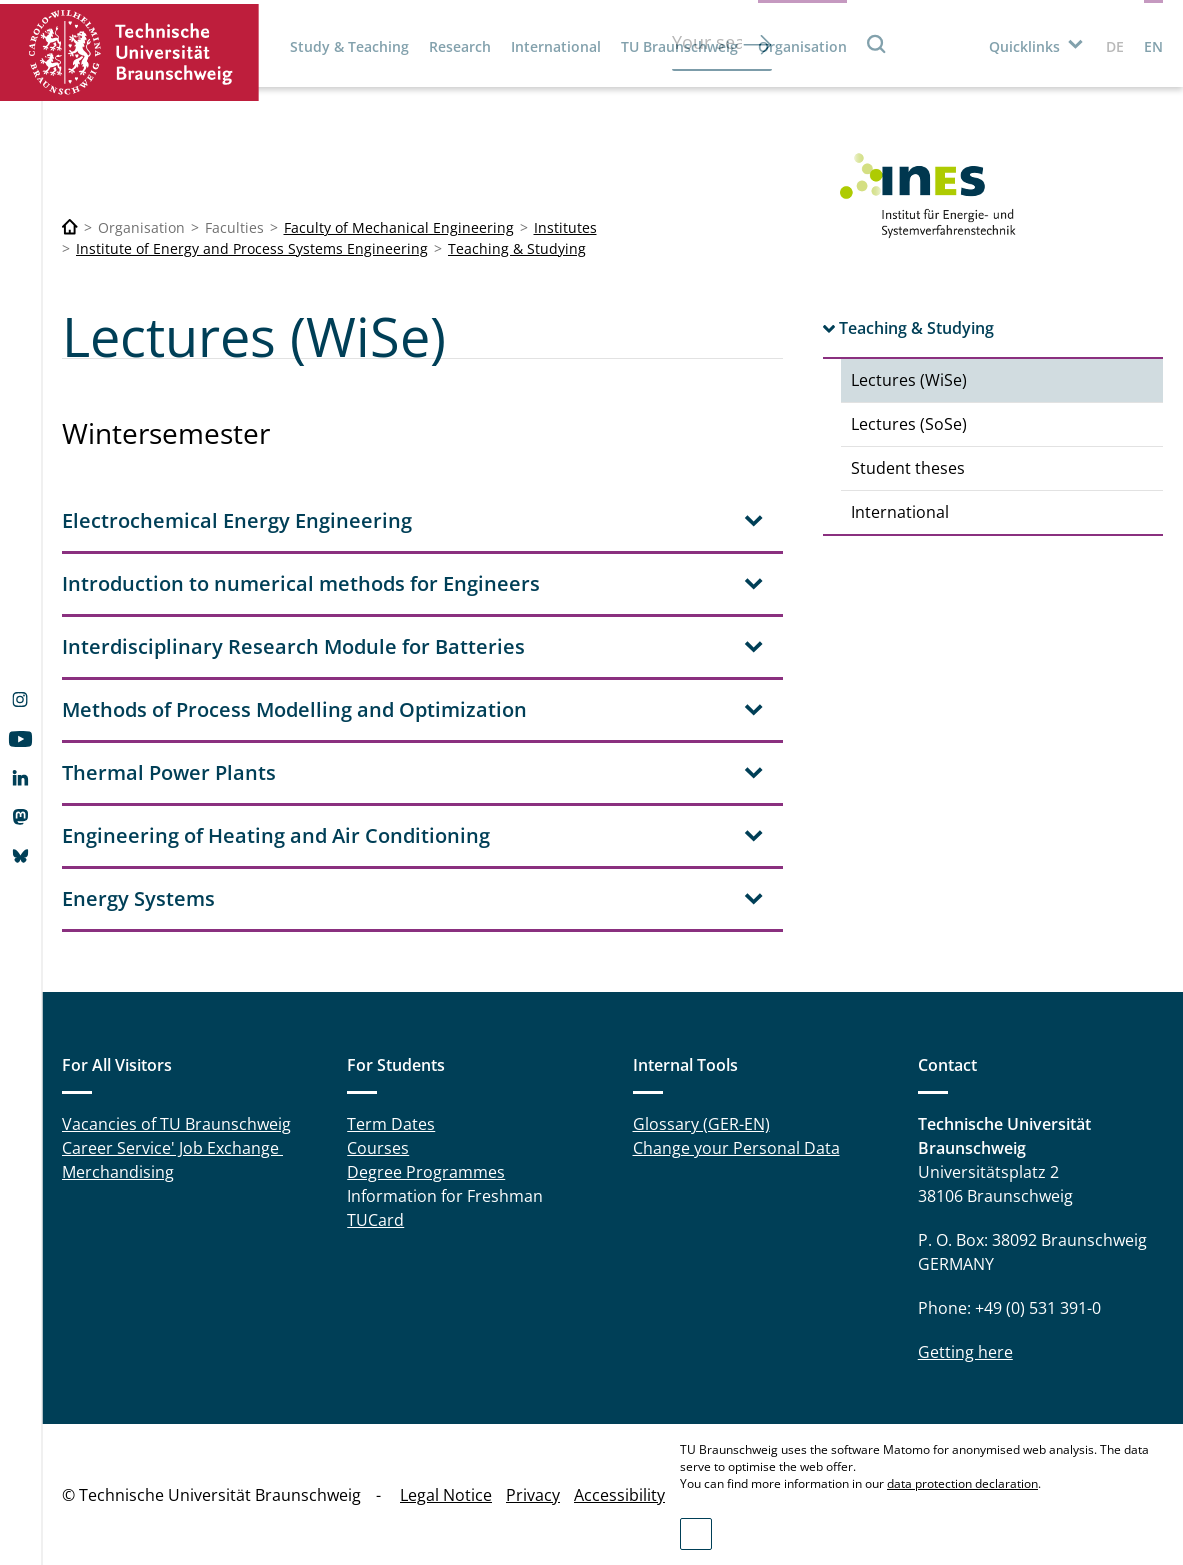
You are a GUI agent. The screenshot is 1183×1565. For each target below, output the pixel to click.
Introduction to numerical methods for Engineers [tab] (301, 583)
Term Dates (391, 1124)
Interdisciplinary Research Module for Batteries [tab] (293, 646)
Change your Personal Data (736, 1148)
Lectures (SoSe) (909, 424)
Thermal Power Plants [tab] (169, 772)
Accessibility (619, 1495)
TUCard (375, 1220)
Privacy (533, 1495)
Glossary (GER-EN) (701, 1124)
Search (877, 43)
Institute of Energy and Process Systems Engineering (252, 248)
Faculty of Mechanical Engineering (399, 227)
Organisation (802, 46)
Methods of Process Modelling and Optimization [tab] (294, 709)
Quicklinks (1024, 46)
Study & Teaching (349, 46)
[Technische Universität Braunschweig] (70, 227)
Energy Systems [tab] (138, 898)
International (556, 46)
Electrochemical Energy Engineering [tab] (237, 520)
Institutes (565, 227)
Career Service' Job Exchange (172, 1148)
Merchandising (118, 1172)
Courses (378, 1148)
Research (460, 46)
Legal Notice (446, 1495)
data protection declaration (962, 1483)
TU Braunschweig (679, 46)
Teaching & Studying (517, 248)
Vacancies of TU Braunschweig (176, 1124)
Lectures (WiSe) (909, 380)
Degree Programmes (426, 1172)
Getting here (965, 1352)
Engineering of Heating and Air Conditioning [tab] (276, 835)
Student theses (908, 468)
